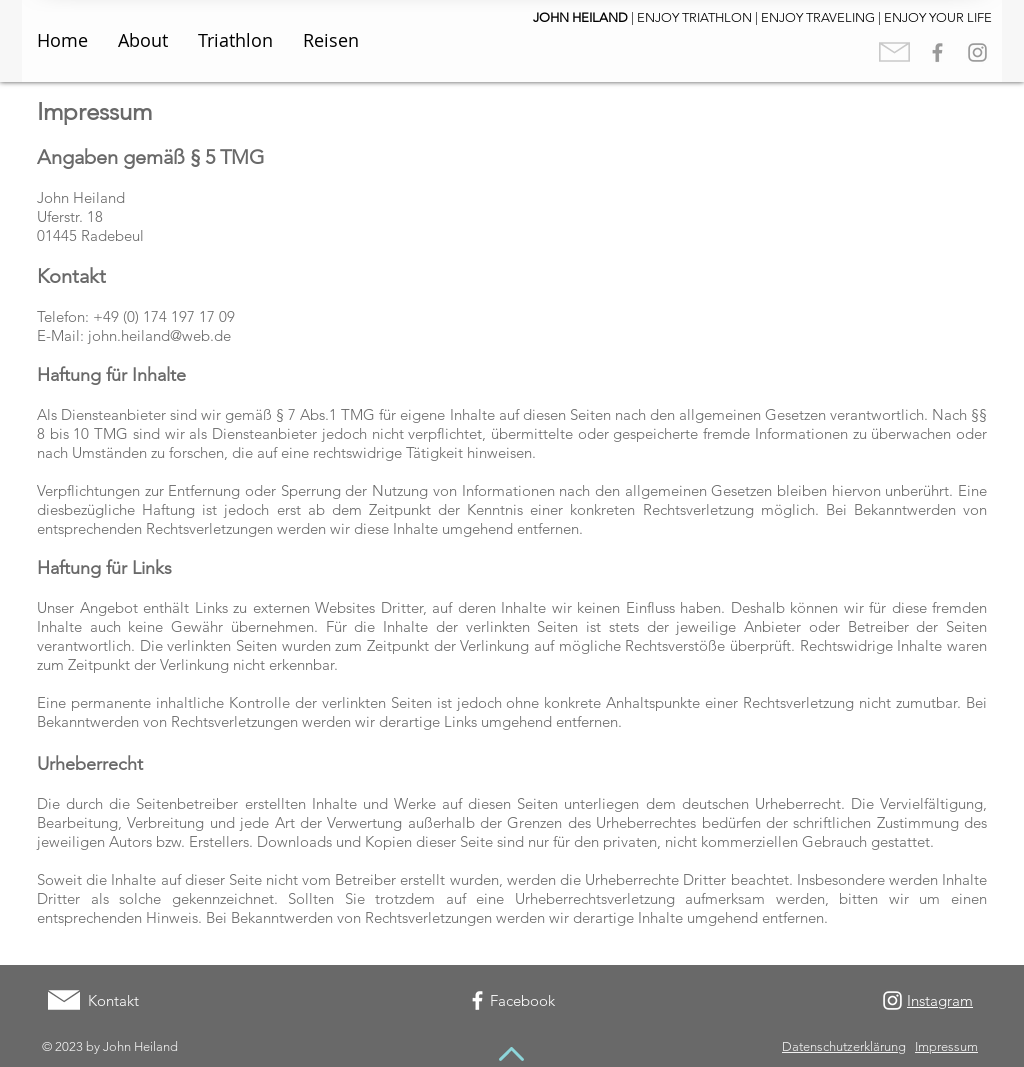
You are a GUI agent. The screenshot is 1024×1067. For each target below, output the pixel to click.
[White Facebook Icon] (477, 1000)
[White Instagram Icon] (892, 1000)
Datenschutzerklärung (844, 1046)
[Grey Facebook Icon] (937, 52)
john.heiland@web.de (159, 335)
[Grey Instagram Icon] (977, 52)
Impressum (946, 1046)
